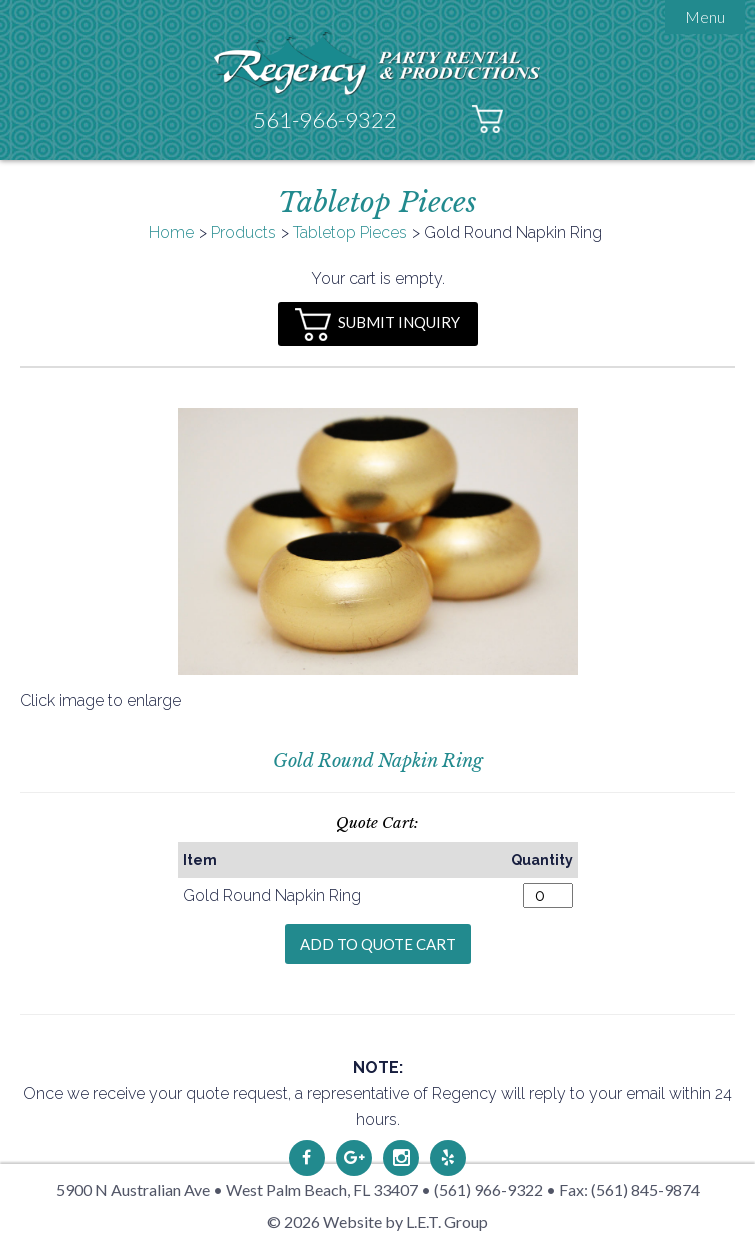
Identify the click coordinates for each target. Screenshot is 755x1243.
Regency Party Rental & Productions (377, 62)
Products (243, 232)
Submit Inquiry (377, 324)
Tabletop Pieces (350, 232)
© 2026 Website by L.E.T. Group (377, 1221)
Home (171, 232)
